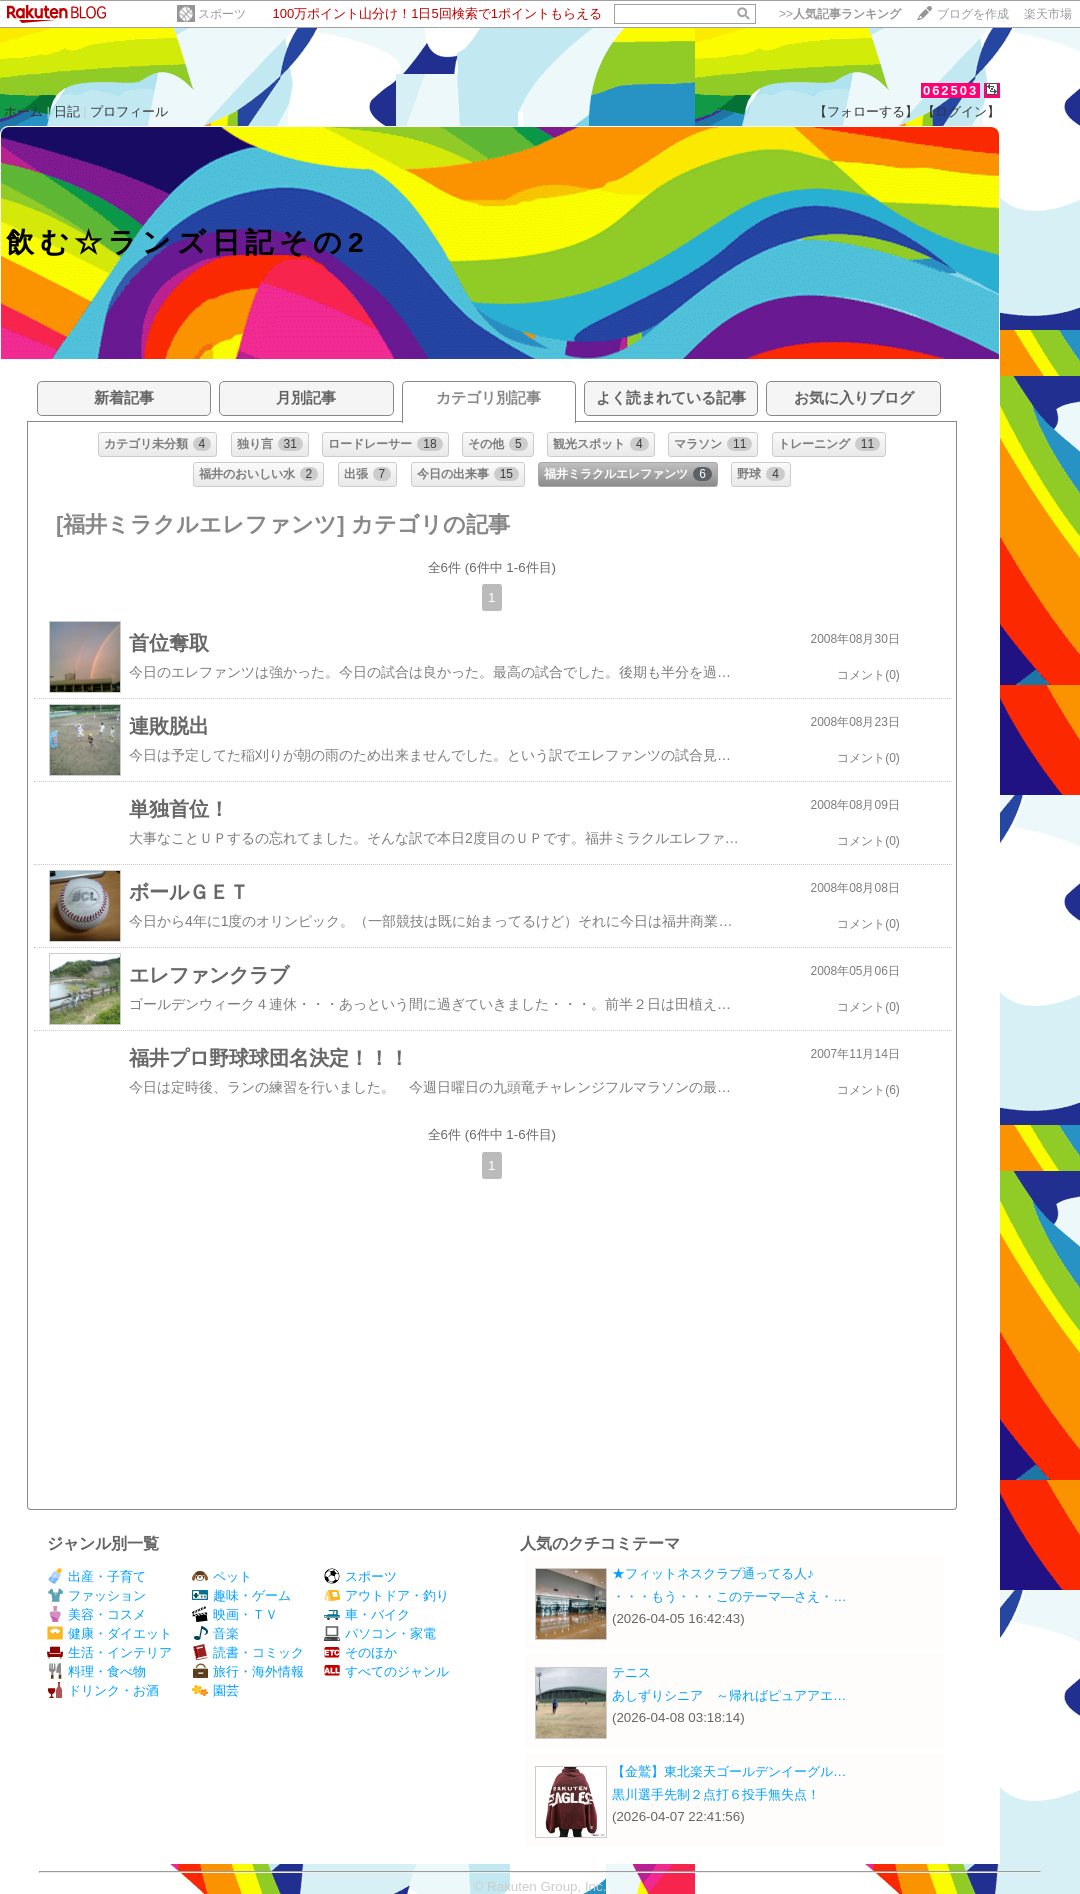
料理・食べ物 (96, 1671)
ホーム (23, 111)
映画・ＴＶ (235, 1614)
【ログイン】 (961, 111)
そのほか (360, 1652)
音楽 (215, 1633)
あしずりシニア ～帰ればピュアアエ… (729, 1695)
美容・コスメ (96, 1614)
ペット (222, 1576)
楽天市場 (1048, 14)
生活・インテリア (109, 1652)
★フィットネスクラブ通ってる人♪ (713, 1573)
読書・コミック (248, 1652)
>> (840, 14)
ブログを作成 (973, 14)
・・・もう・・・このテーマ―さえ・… (729, 1596)
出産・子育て (96, 1576)
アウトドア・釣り (386, 1595)
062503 (950, 90)
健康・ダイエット (109, 1633)
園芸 (215, 1690)
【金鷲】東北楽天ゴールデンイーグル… (729, 1771)
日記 (67, 111)
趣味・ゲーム (241, 1595)
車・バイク (367, 1614)
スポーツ (222, 14)
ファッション (96, 1595)
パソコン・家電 (380, 1633)
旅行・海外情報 (248, 1671)
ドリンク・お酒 (103, 1690)
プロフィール (129, 111)
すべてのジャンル (386, 1671)
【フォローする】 (866, 111)
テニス (631, 1672)
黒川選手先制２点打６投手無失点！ (716, 1794)
